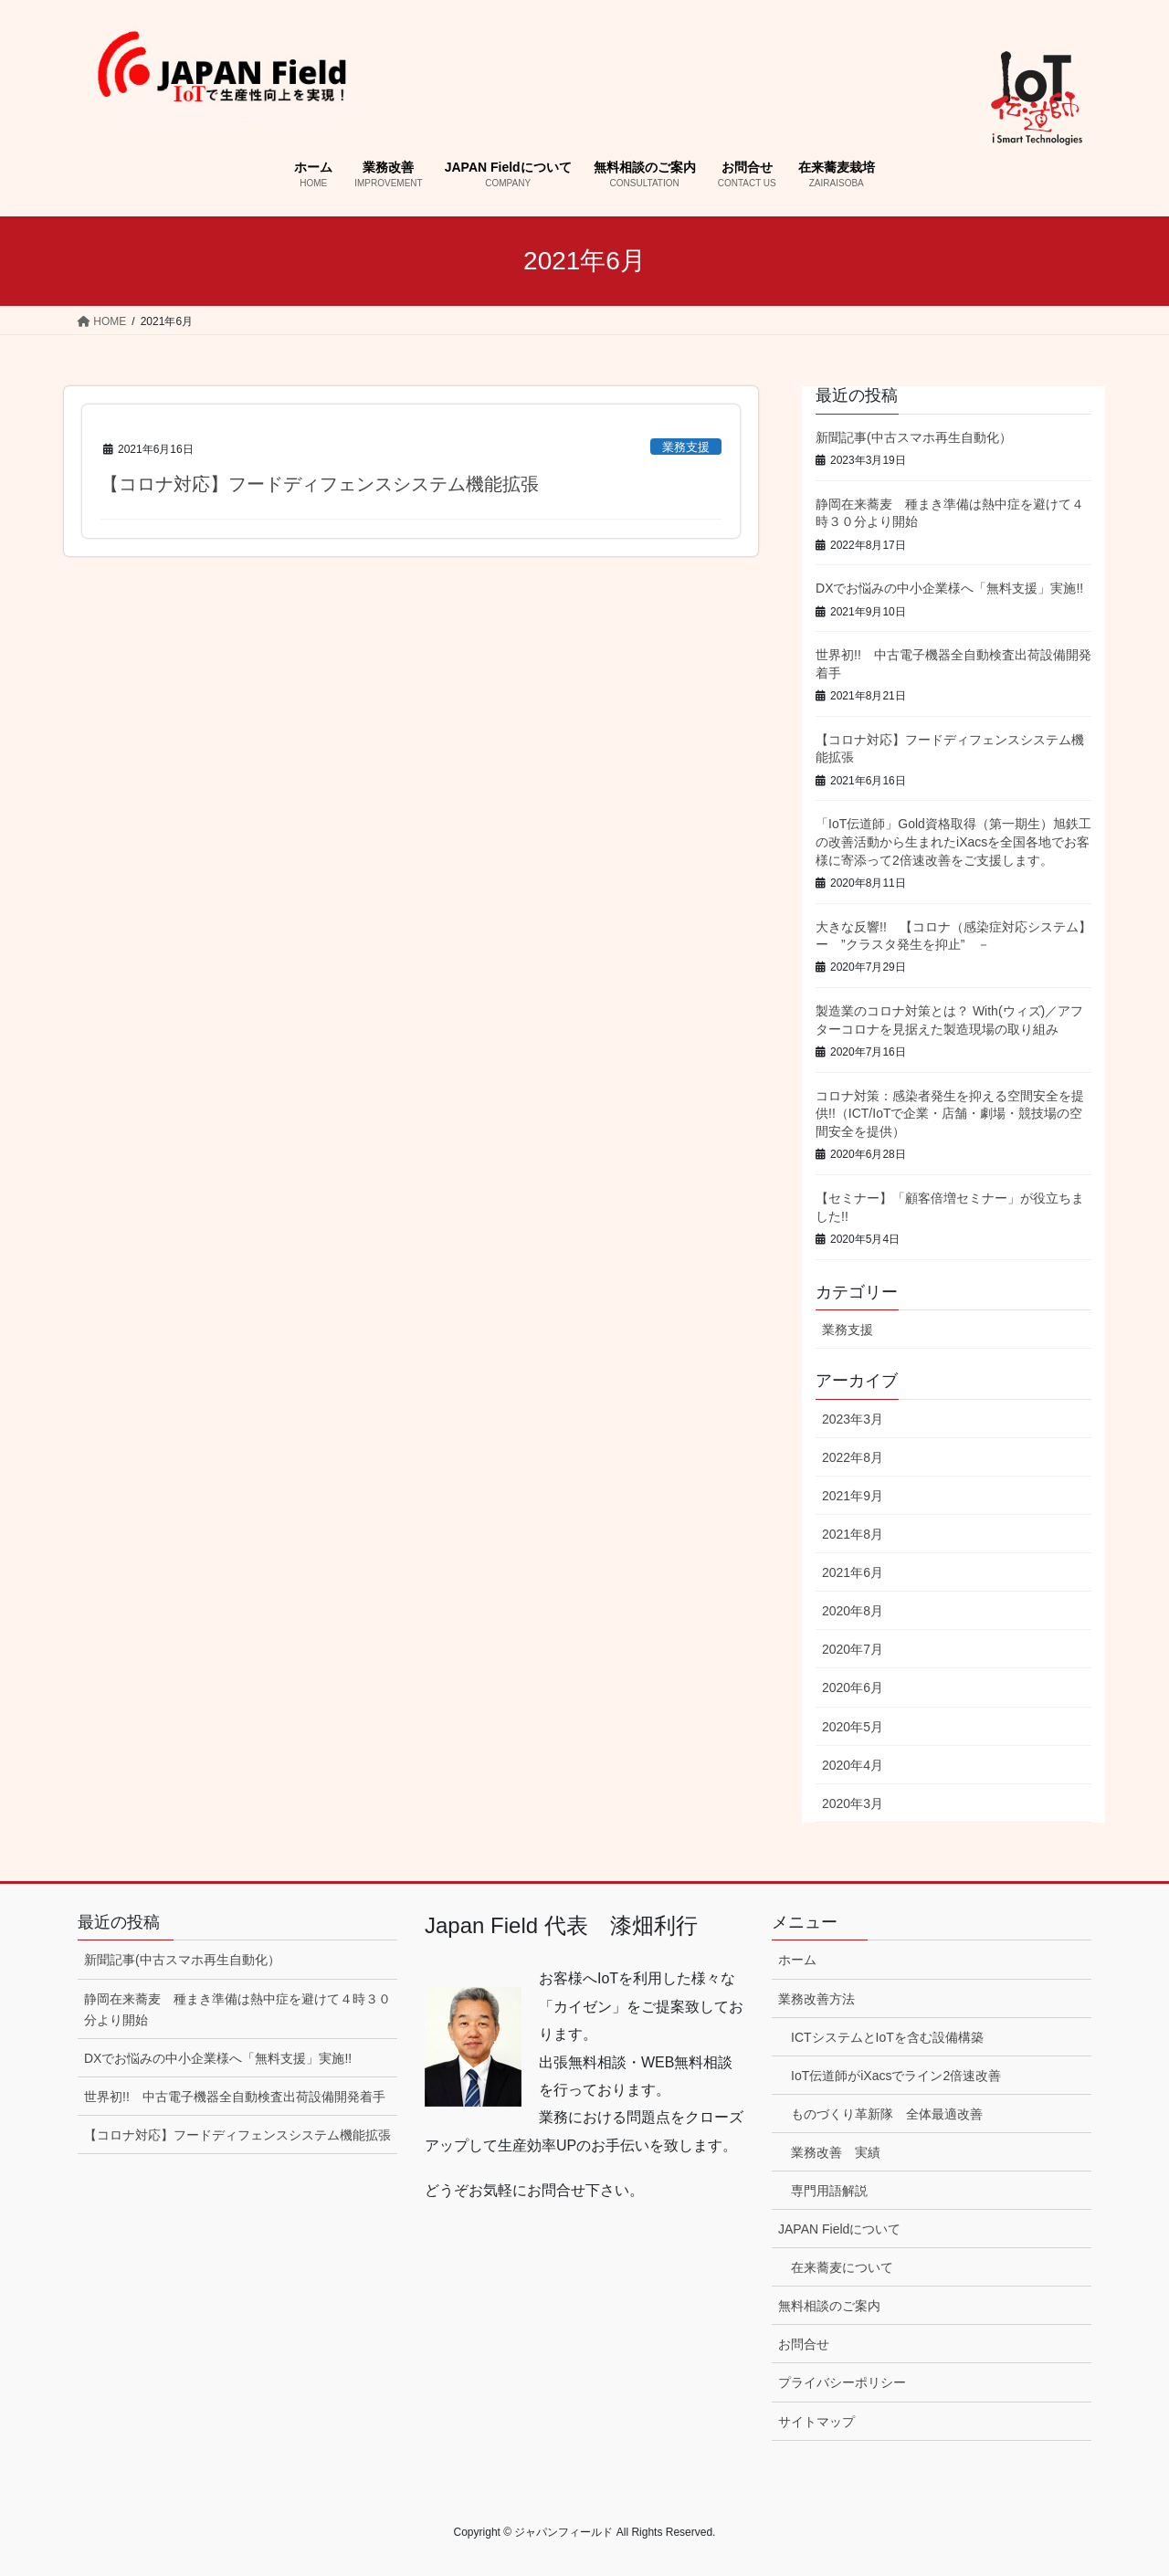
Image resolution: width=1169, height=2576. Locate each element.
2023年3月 (852, 1419)
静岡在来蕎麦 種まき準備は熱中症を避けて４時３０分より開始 (237, 2009)
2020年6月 (852, 1687)
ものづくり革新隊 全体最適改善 (887, 2114)
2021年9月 (852, 1495)
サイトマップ (816, 2421)
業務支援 (686, 447)
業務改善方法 (816, 1999)
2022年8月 (852, 1457)
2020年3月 (852, 1803)
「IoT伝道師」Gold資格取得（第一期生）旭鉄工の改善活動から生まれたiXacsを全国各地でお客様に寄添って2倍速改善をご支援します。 (953, 841)
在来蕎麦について (842, 2267)
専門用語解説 (829, 2190)
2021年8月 (852, 1534)
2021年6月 (852, 1572)
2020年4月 (852, 1765)
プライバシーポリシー (842, 2382)
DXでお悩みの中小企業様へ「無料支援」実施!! (949, 588)
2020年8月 (852, 1610)
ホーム (797, 1959)
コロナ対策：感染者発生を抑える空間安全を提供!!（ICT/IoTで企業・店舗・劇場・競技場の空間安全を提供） (950, 1113)
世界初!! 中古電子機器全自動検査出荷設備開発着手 (234, 2096)
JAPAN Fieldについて (839, 2229)
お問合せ (803, 2344)
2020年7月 (852, 1649)
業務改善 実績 (835, 2152)
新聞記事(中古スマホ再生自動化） (914, 437)
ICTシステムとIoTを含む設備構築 (887, 2037)
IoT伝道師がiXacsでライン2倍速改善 (896, 2075)
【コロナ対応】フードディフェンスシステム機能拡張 (319, 484)
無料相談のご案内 (829, 2305)
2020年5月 (852, 1726)
